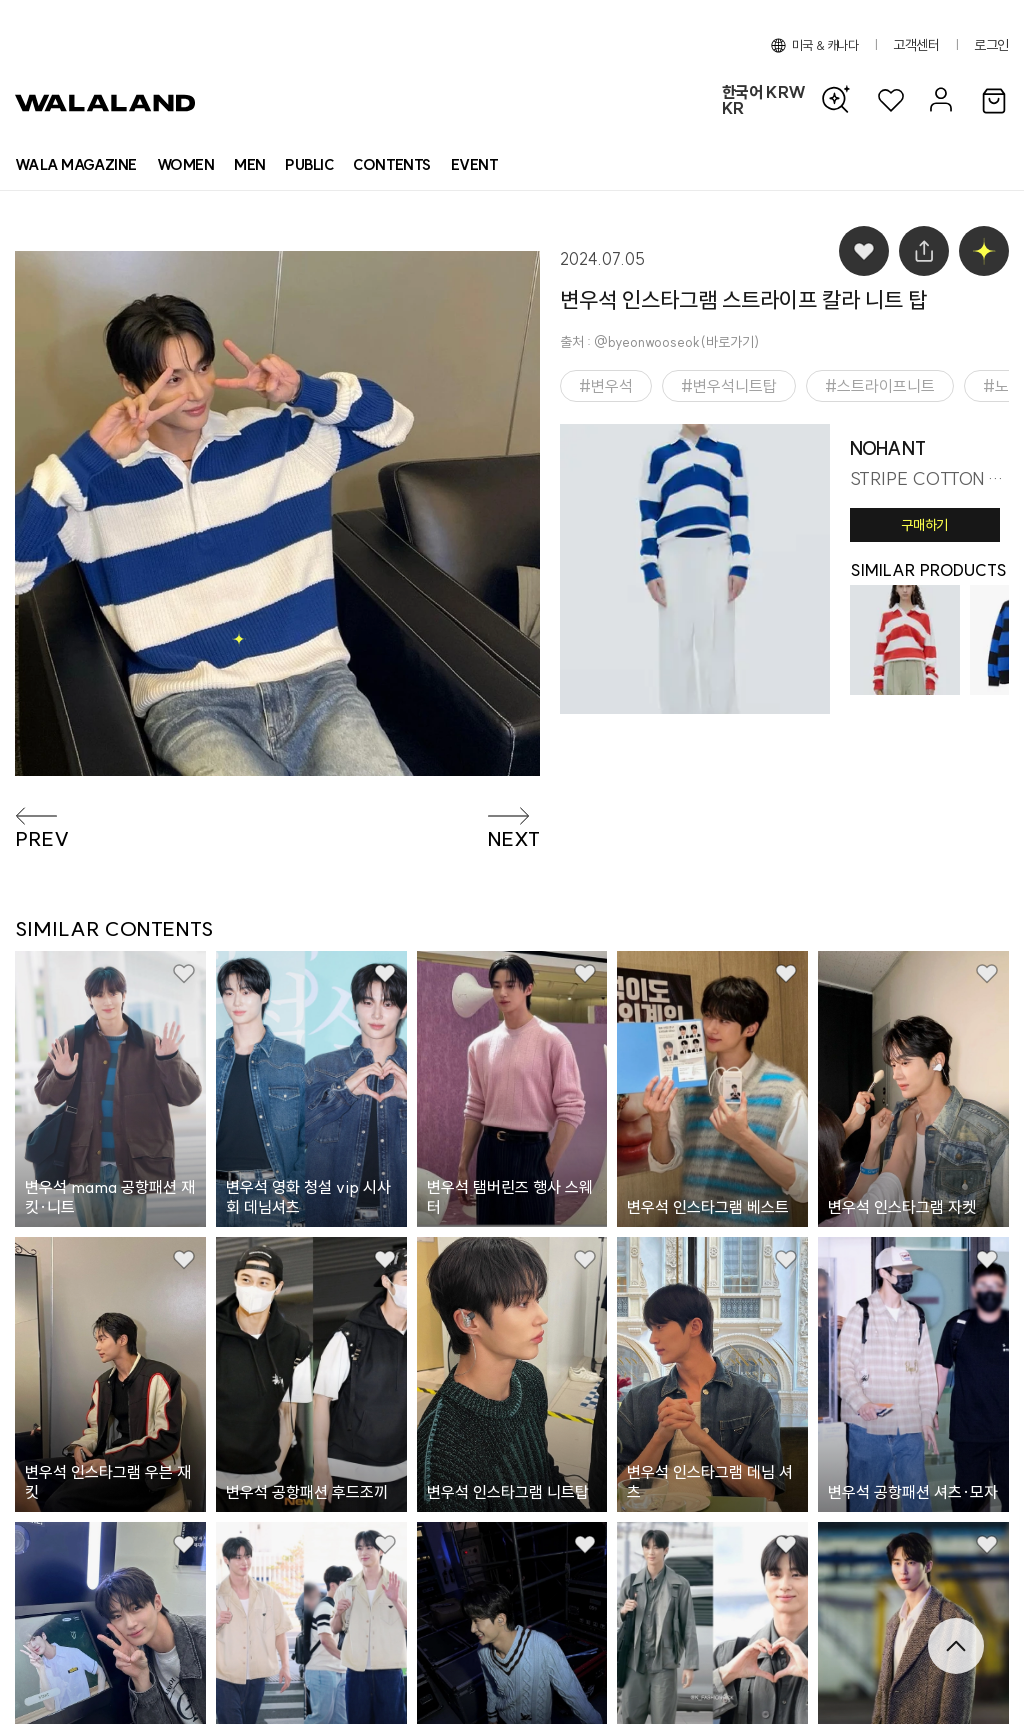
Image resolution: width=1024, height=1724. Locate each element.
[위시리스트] (891, 100)
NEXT (513, 839)
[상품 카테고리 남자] (249, 165)
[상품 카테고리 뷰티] (309, 165)
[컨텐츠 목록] (392, 165)
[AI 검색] (841, 100)
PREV (42, 839)
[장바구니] (994, 102)
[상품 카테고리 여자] (185, 165)
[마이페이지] (938, 100)
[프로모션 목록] (474, 165)
